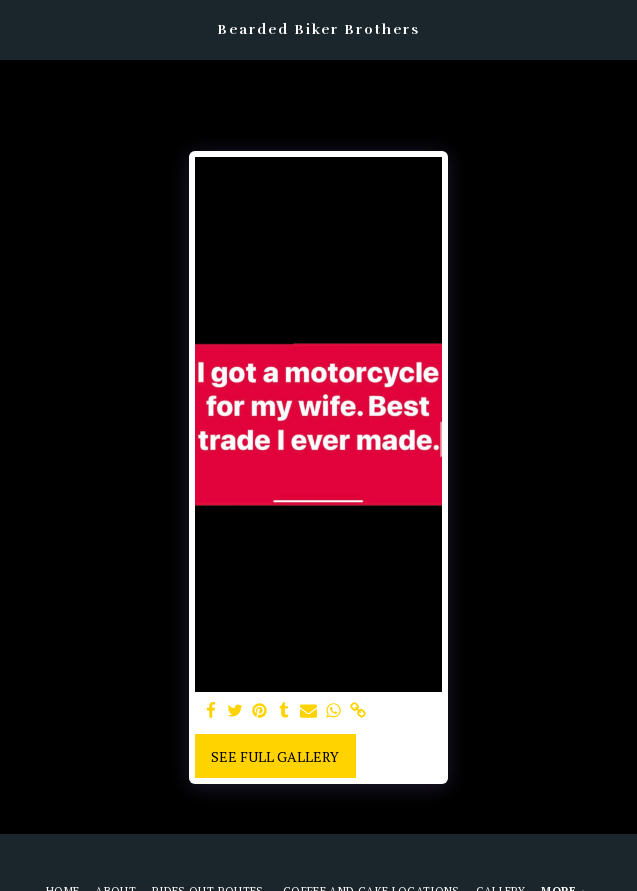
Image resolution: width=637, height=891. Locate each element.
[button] (22, 28)
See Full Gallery (275, 756)
